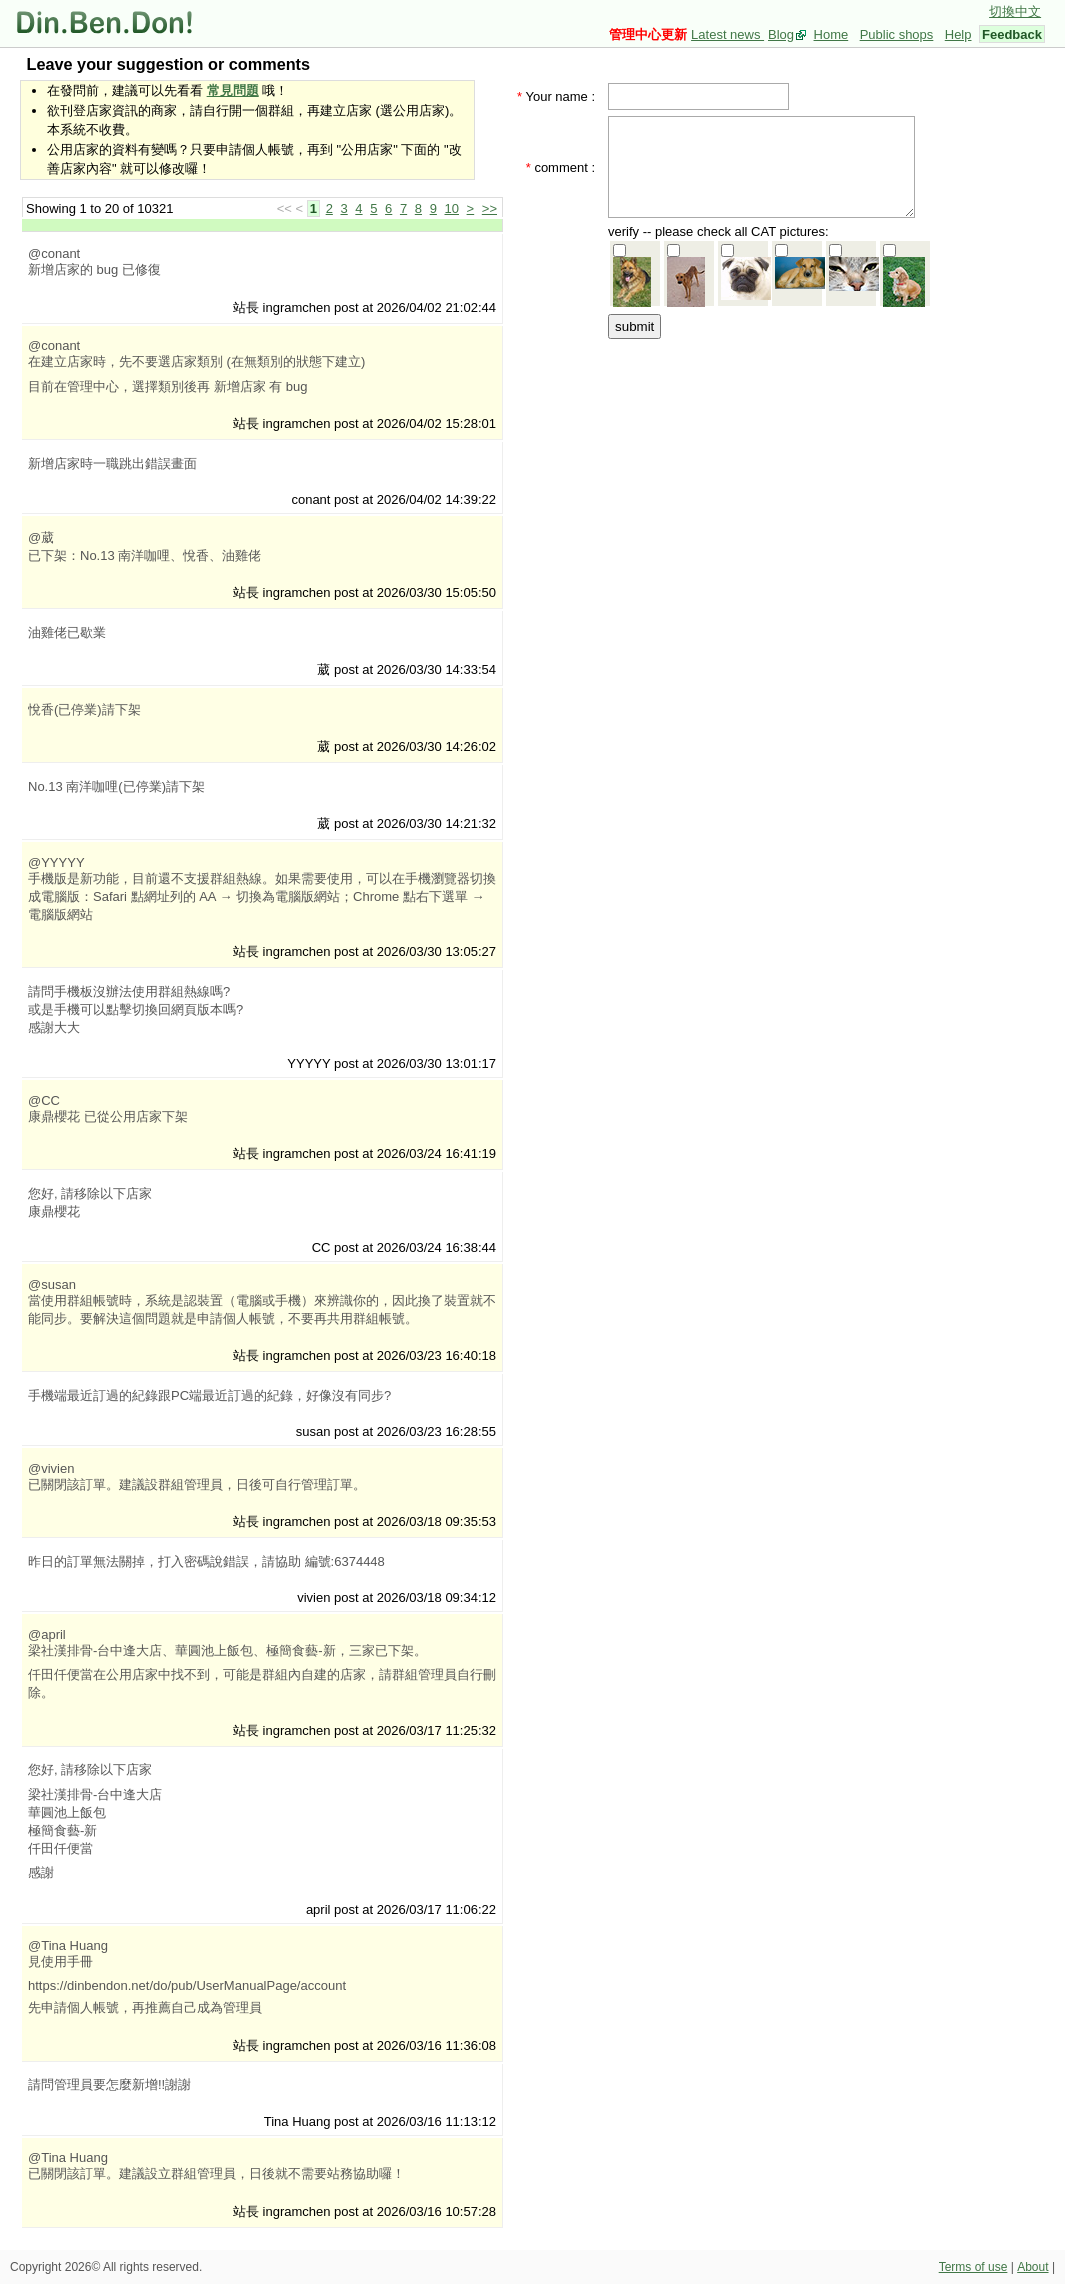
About (1032, 2267)
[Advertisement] (768, 467)
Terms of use (973, 2267)
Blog (781, 34)
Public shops (897, 34)
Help (958, 34)
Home (831, 34)
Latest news (727, 34)
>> (489, 208)
